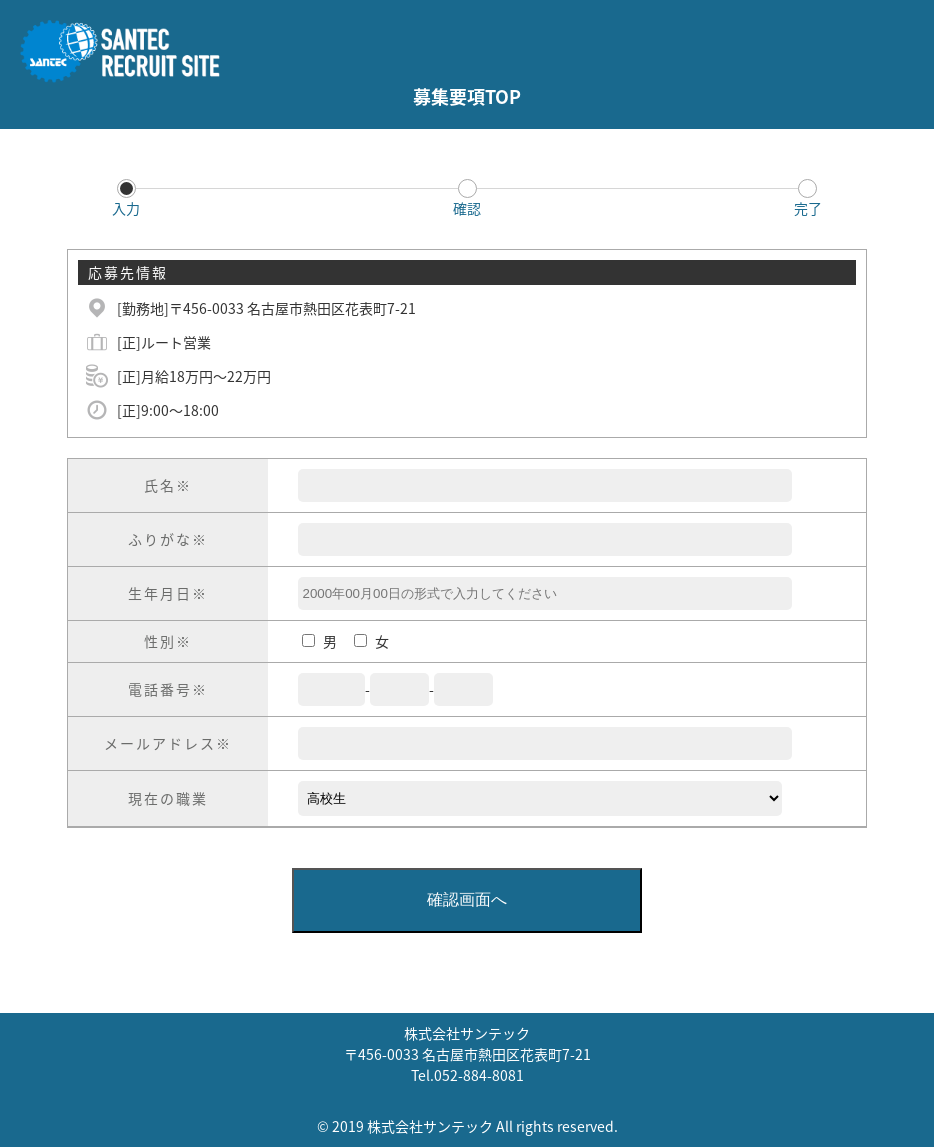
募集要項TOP (467, 96)
